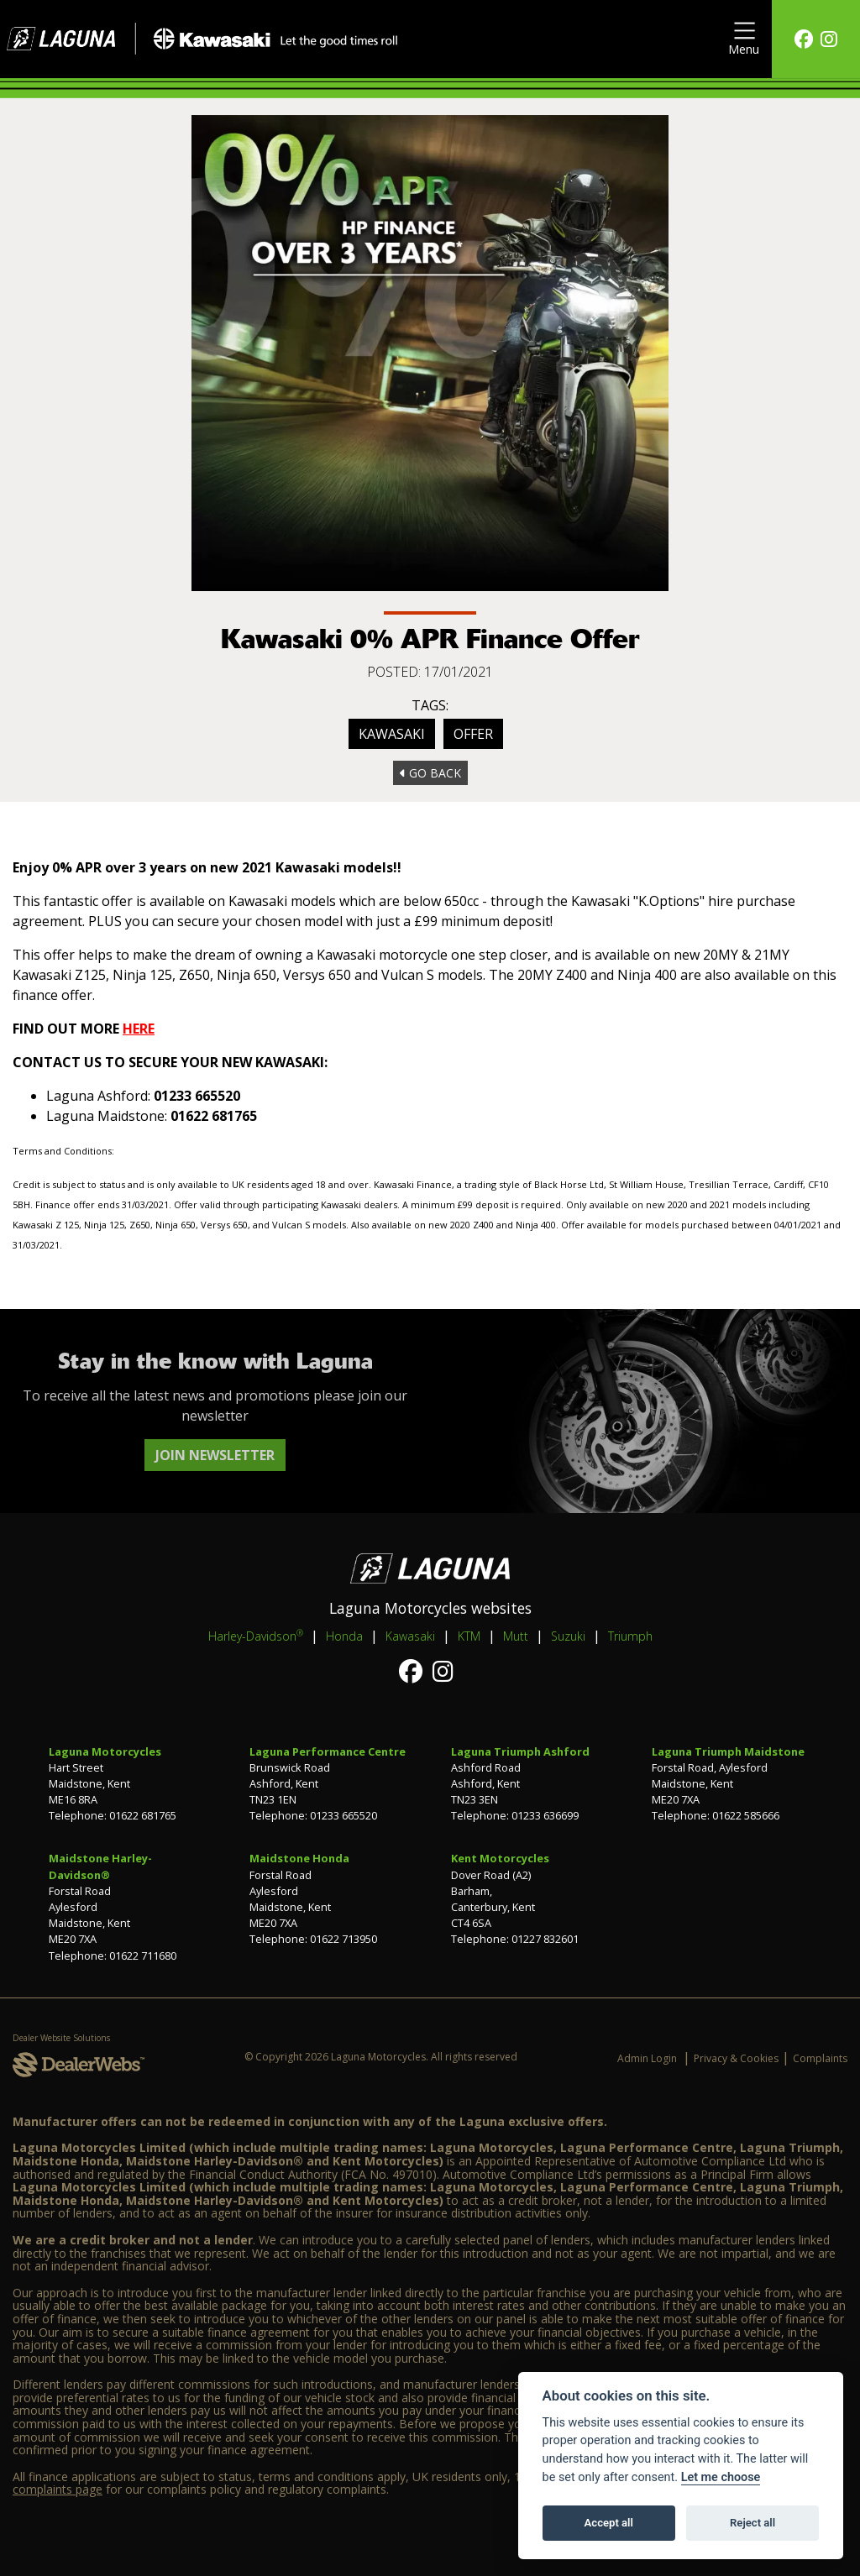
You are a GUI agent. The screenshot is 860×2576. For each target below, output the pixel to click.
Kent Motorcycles (500, 1858)
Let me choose (721, 2477)
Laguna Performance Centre (327, 1751)
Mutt (515, 1636)
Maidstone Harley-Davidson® (100, 1866)
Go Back (430, 773)
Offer (473, 734)
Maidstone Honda (299, 1858)
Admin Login (647, 2058)
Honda (344, 1636)
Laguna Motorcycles (105, 1751)
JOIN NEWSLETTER (215, 1455)
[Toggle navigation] (743, 39)
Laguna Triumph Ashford (520, 1751)
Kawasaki (392, 734)
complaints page (57, 2489)
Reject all (752, 2522)
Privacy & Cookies (736, 2058)
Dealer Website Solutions (61, 2038)
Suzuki (568, 1636)
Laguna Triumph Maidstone (728, 1751)
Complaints (820, 2058)
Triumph (630, 1636)
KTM (469, 1636)
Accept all (609, 2522)
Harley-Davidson (255, 1635)
